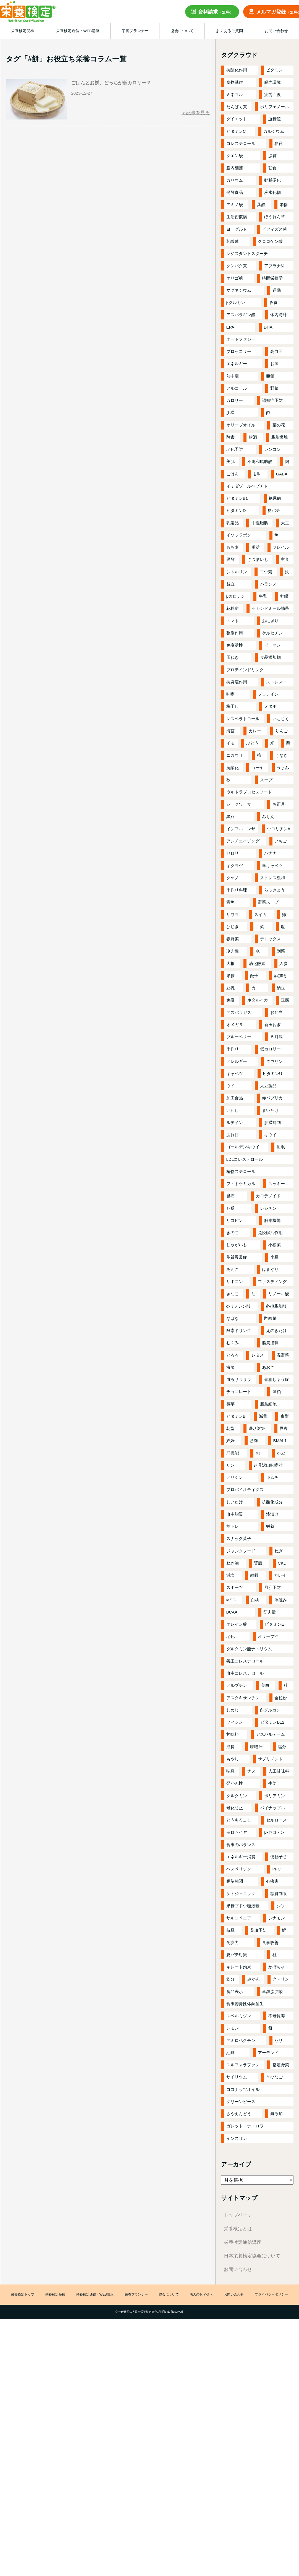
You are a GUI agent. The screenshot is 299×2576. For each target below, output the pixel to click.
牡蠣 (284, 596)
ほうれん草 (274, 216)
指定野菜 (280, 2064)
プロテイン (268, 694)
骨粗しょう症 (276, 1379)
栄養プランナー (136, 2294)
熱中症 (232, 376)
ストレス (274, 682)
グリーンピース (240, 2101)
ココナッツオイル (242, 2089)
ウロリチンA (278, 828)
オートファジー (240, 339)
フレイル (280, 547)
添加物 (280, 975)
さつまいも (257, 559)
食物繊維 (234, 82)
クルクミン (236, 1795)
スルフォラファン (242, 2064)
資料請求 (216, 12)
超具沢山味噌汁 (268, 1465)
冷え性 (232, 951)
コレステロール (240, 143)
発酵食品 (234, 192)
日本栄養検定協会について (252, 2255)
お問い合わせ (238, 2269)
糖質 (278, 143)
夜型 (284, 1416)
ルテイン (234, 1122)
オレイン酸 (236, 1624)
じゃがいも (236, 1244)
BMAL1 (280, 1440)
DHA (268, 327)
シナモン (276, 1918)
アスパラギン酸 (240, 314)
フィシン (234, 1722)
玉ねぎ (232, 657)
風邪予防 (272, 1587)
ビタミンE (274, 1624)
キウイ (270, 1134)
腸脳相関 (234, 1881)
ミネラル (234, 94)
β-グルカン (270, 1710)
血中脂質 (234, 1514)
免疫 (230, 1000)
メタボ (270, 706)
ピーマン (272, 645)
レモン (232, 2028)
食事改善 (270, 1942)
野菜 (274, 388)
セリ (278, 2040)
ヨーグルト (236, 229)
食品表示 (234, 1991)
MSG (231, 1599)
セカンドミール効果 (270, 608)
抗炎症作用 (236, 682)
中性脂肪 (259, 523)
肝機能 (232, 1453)
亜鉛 (270, 376)
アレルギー (236, 1061)
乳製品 (232, 523)
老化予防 (234, 449)
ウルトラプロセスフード (249, 792)
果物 (283, 204)
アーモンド (268, 2052)
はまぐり (270, 1269)
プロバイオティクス (245, 1489)
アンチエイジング (242, 841)
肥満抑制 (272, 1122)
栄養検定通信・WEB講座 (95, 2294)
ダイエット (236, 118)
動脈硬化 (272, 180)
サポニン (234, 1281)
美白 (265, 1685)
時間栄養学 (272, 278)
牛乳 (263, 596)
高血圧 (276, 351)
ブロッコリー (238, 351)
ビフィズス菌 (274, 229)
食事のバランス (240, 1844)
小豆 (274, 1257)
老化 (230, 1636)
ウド (230, 1085)
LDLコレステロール (244, 1159)
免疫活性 (234, 645)
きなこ (232, 1293)
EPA (230, 327)
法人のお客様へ (201, 2294)
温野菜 (283, 1355)
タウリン (274, 1061)
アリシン (234, 1477)
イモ (230, 743)
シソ (281, 1905)
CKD (282, 1563)
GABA (281, 474)
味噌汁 (256, 1746)
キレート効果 (238, 1966)
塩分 (282, 1746)
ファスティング (272, 1281)
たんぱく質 (236, 106)
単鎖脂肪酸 (272, 1991)
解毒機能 (272, 1220)
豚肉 (283, 1428)
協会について (169, 2294)
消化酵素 (257, 963)
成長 (230, 1746)
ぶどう (252, 743)
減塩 (230, 1575)
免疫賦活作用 (270, 1232)
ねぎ (278, 1551)
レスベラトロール (242, 718)
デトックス (270, 938)
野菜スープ (268, 902)
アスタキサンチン (242, 1697)
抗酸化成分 (272, 1502)
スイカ (260, 914)
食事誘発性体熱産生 (245, 2003)
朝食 (272, 167)
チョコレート (238, 1391)
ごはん (232, 474)
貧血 (230, 584)
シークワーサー (240, 804)
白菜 (260, 926)
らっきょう (274, 890)
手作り (232, 1049)
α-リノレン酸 (238, 1306)
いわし (232, 1110)
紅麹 (230, 2052)
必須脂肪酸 (276, 1306)
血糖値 (274, 118)
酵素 (230, 437)
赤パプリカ (272, 1098)
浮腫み (280, 1599)
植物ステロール (240, 1171)
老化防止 (234, 1807)
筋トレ (232, 1526)
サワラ (232, 914)
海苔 (230, 730)
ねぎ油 (232, 1563)
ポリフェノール (274, 106)
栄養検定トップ (22, 2294)
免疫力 (232, 1942)
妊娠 (230, 1440)
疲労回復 (272, 94)
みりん (268, 816)
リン (230, 1465)
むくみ (232, 1342)
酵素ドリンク (238, 1330)
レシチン (268, 1208)
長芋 (230, 1404)
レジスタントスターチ (247, 253)
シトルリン (236, 571)
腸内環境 (272, 82)
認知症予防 (272, 400)
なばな (232, 1318)
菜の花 (278, 425)
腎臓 (258, 1563)
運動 (276, 290)
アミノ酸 (234, 204)
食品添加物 (270, 657)
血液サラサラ (238, 1379)
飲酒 (253, 437)
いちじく (280, 718)
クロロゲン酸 (270, 241)
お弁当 (276, 1012)
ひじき (232, 926)
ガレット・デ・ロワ (245, 2126)
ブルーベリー (238, 1036)
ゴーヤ (257, 767)
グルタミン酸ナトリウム (249, 1648)
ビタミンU (272, 1073)
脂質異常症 (236, 1257)
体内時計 (278, 314)
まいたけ (270, 1110)
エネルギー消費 (240, 1856)
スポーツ (234, 1587)
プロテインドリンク (245, 669)
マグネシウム (238, 290)
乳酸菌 (232, 241)
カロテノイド (268, 1195)
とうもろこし (238, 1820)
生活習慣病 (236, 216)
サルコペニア (238, 1918)
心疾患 (272, 1881)
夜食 (273, 302)
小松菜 (274, 1244)
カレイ (280, 1575)
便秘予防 (278, 1856)
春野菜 (232, 938)
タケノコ (234, 877)
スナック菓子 (238, 1538)
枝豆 (230, 1930)
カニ (255, 987)
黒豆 (230, 816)
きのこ (232, 1232)
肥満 (230, 412)
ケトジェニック (240, 1893)
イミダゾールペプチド (247, 486)
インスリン (236, 2138)
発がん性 (234, 1783)
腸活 (255, 547)
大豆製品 (268, 1085)
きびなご (274, 2077)
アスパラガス (238, 1012)
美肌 (230, 461)
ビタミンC (236, 131)
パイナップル (272, 1807)
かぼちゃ (276, 1966)
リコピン (234, 1220)
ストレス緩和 (272, 877)
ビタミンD (236, 510)
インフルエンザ (240, 828)
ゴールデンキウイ (242, 1146)
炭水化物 (272, 192)
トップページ (238, 2215)
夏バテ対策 (236, 1954)
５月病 (276, 1036)
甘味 (257, 474)
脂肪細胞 (268, 1404)
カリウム (234, 180)
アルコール (236, 388)
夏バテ (273, 510)
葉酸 (261, 204)
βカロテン (235, 596)
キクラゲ (234, 865)
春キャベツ (272, 865)
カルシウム (273, 131)
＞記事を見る (196, 112)
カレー (255, 730)
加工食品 (234, 1098)
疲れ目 (232, 1134)
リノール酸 (278, 1293)
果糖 (230, 975)
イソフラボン (238, 535)
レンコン (272, 449)
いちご (280, 841)
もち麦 (232, 547)
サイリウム (236, 2077)
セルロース (276, 1820)
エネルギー (236, 363)
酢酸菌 (270, 1318)
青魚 (230, 902)
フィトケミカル (240, 1183)
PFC (276, 1869)
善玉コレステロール (245, 1661)
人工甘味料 (278, 1771)
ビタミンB (236, 1416)
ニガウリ (234, 755)
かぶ (281, 1453)
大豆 (285, 523)
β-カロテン (274, 1832)
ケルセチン (272, 633)
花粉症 (232, 608)
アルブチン (236, 1685)
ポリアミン (274, 1795)
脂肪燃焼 (279, 437)
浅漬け (272, 1514)
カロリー (234, 400)
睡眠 (281, 1146)
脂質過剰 (270, 1342)
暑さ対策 (257, 1428)
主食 (285, 559)
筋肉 (254, 1440)
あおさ (268, 1367)
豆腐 (285, 1000)
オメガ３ (234, 1024)
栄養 (270, 1526)
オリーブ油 (268, 1636)
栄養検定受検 (55, 2294)
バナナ (270, 853)
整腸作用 (234, 633)
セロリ (232, 853)
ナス (251, 1771)
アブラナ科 (274, 265)
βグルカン (235, 302)
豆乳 (230, 987)
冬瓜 (230, 1208)
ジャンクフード (240, 1551)
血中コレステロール (245, 1673)
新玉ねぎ (272, 1024)
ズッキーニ (278, 1183)
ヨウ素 (266, 571)
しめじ (232, 1710)
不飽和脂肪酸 (259, 461)
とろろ (232, 1355)
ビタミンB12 (272, 1722)
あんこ (232, 1269)
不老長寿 (276, 2015)
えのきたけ (276, 1330)
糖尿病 (275, 498)
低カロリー (270, 1049)
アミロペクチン (240, 2040)
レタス (257, 1355)
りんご (281, 730)
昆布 (230, 1195)
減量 (263, 1416)
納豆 (281, 987)
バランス (268, 584)
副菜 (281, 951)
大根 (230, 963)
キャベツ (234, 1073)
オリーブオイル (240, 425)
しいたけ (234, 1502)
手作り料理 (236, 890)
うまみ (283, 767)
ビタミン (274, 69)
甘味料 (232, 1734)
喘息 (230, 1771)
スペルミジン (238, 2015)
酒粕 (276, 1391)
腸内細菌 (234, 167)
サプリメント (270, 1759)
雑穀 (254, 1575)
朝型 (230, 1428)
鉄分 (230, 1979)
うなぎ (281, 755)
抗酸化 (232, 767)
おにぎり (270, 620)
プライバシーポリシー (271, 2294)
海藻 (230, 1367)
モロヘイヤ (236, 1832)
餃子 (254, 975)
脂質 (272, 155)
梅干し (232, 706)
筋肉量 (269, 1612)
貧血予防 (258, 1930)
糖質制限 (278, 1893)
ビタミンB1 (237, 498)
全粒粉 (280, 1697)
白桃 (255, 1599)
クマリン (280, 1979)
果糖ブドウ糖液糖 (242, 1905)
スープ (266, 779)
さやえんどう (238, 2113)
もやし (232, 1759)
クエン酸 (234, 155)
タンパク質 (236, 265)
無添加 (276, 2113)
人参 (283, 963)
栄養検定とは (238, 2228)
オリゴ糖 (234, 278)
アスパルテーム (270, 1734)
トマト (232, 620)
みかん (253, 1979)
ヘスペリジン (238, 1869)
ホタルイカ (257, 1000)
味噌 (230, 694)
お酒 (274, 363)
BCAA (232, 1612)
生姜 (272, 1783)
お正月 (278, 804)
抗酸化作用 (236, 69)
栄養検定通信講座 (242, 2242)
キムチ (272, 1477)
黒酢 (230, 559)
